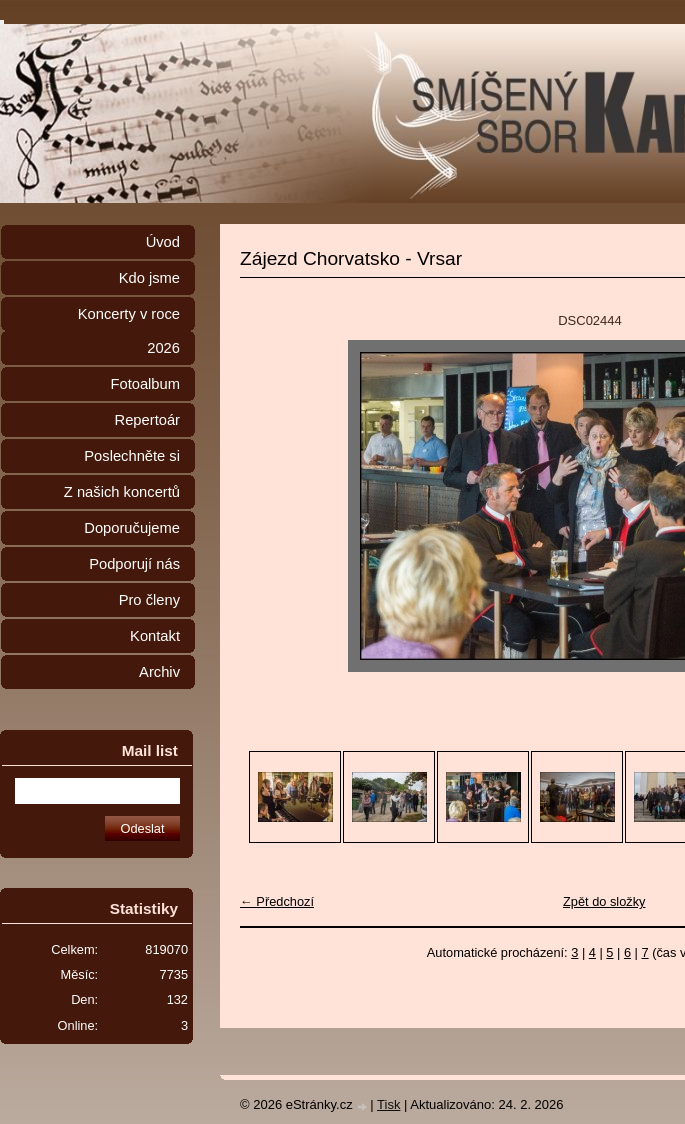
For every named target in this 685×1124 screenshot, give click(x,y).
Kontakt (155, 636)
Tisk (388, 1104)
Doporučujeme (132, 528)
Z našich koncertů (122, 492)
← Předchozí (277, 901)
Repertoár (147, 420)
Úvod (163, 242)
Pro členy (149, 600)
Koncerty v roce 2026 (129, 331)
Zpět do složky (604, 901)
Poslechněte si (132, 456)
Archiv (159, 672)
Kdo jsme (149, 278)
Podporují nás (134, 564)
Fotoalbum (145, 384)
